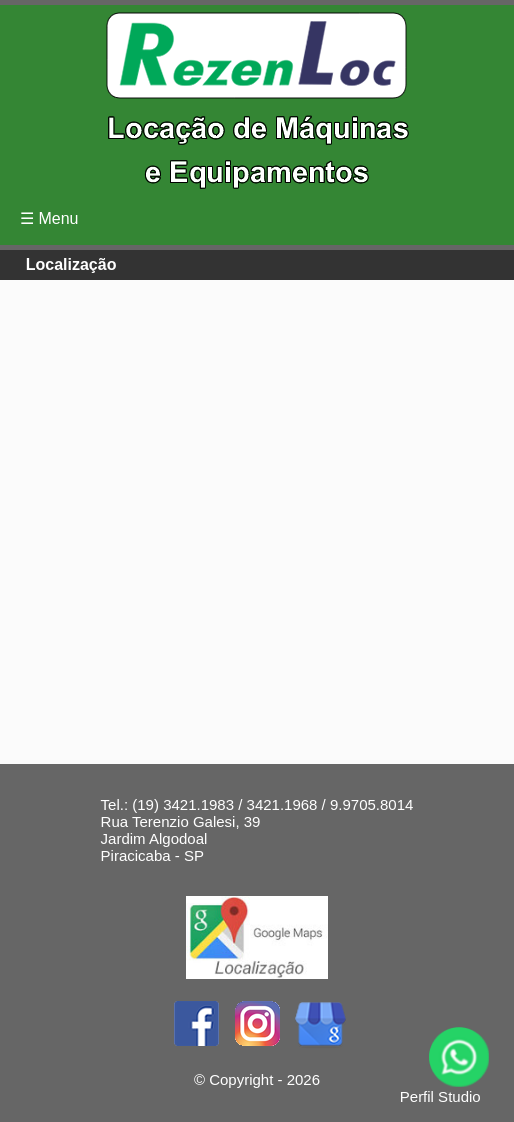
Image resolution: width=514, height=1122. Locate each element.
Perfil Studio (440, 1096)
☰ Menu (49, 218)
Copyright (241, 1079)
